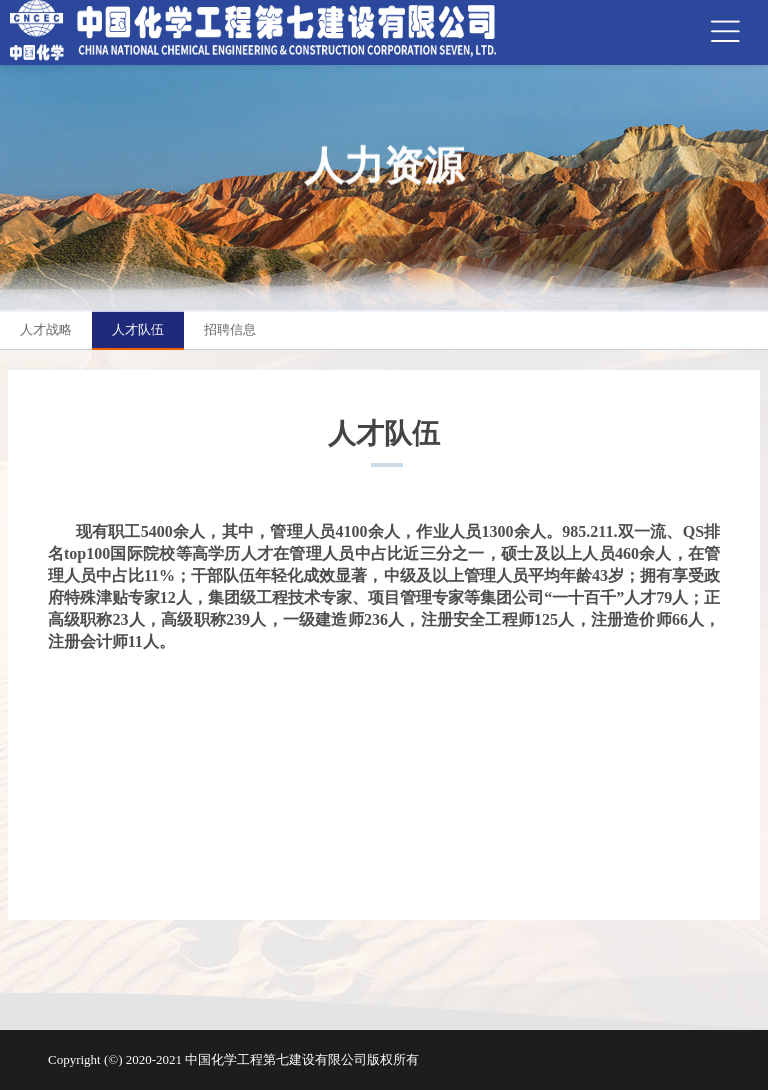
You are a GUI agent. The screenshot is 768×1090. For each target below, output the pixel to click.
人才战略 (46, 329)
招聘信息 (230, 329)
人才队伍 (138, 329)
